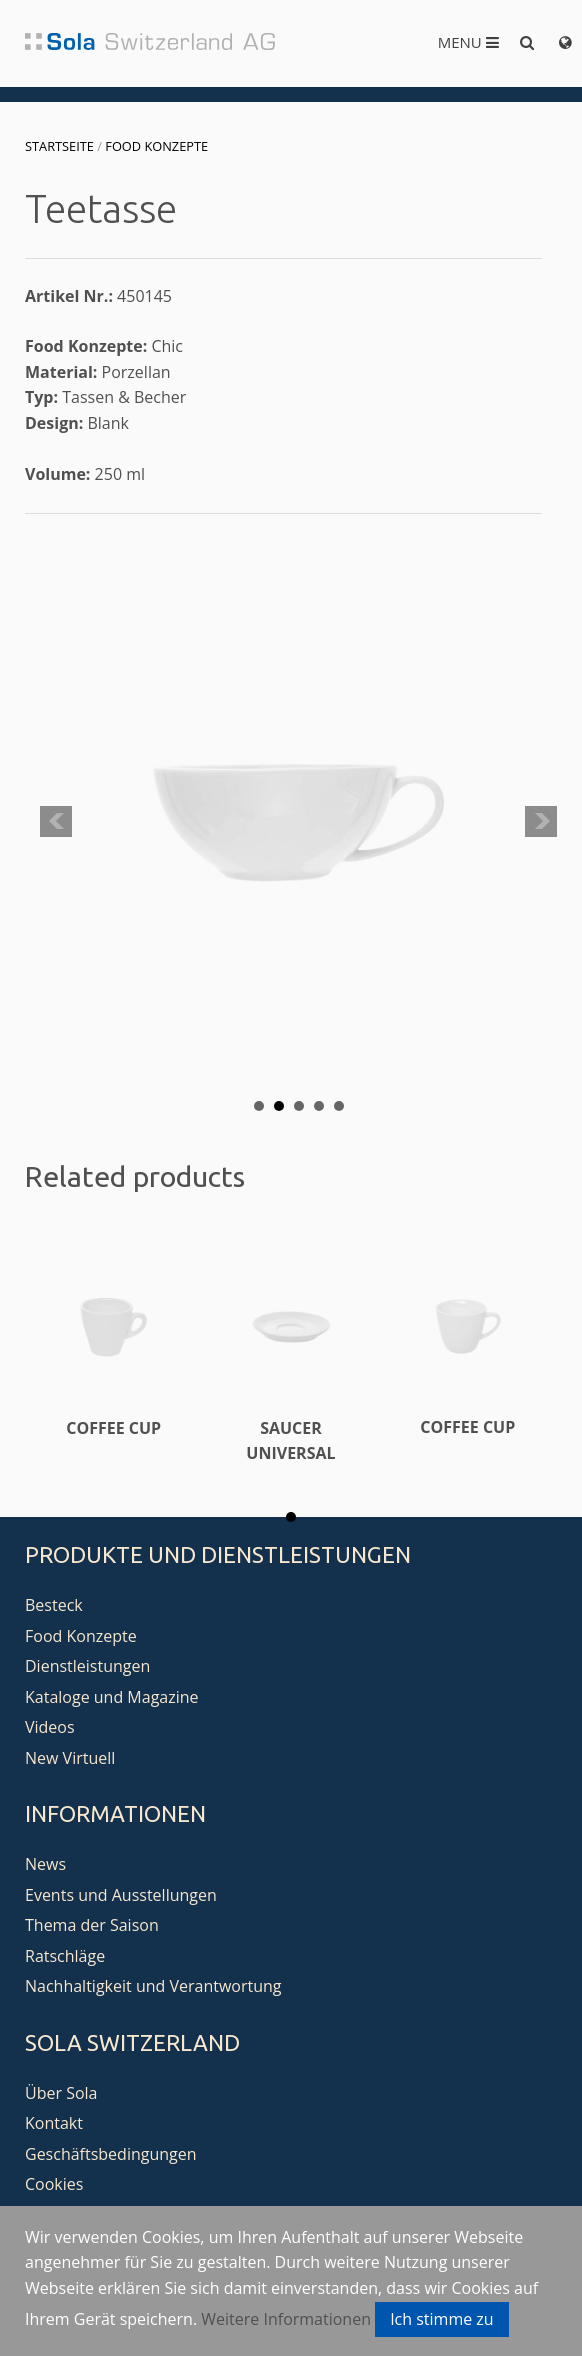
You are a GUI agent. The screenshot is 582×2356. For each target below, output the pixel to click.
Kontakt (54, 2123)
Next (541, 822)
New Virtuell (70, 1758)
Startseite (59, 146)
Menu (468, 42)
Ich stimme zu (442, 2319)
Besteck (54, 1605)
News (45, 1864)
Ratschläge (65, 1956)
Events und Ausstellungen (121, 1895)
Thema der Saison (92, 1925)
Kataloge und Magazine (112, 1697)
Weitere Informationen (286, 2319)
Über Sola (61, 2093)
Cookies (54, 2184)
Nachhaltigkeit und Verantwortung (153, 1986)
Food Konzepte (156, 146)
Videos (50, 1727)
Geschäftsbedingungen (111, 2154)
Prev (56, 822)
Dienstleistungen (87, 1666)
